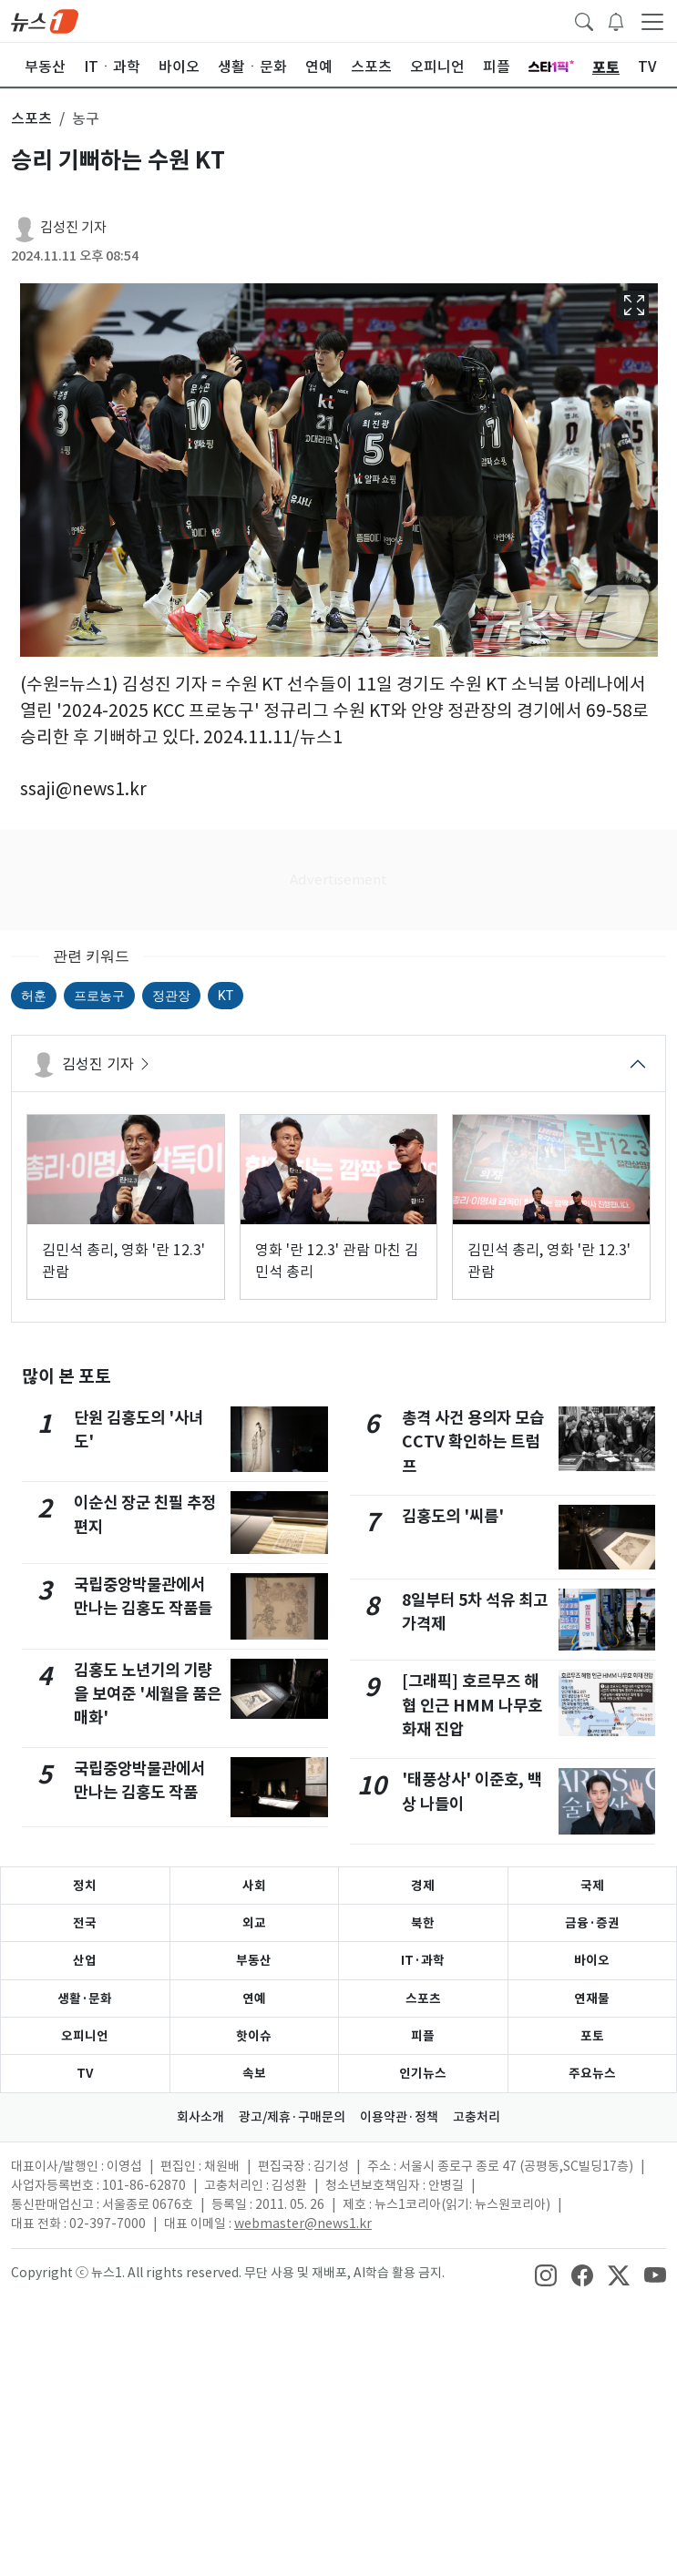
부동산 (254, 1960)
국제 (592, 1885)
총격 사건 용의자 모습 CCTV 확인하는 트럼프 (473, 1442)
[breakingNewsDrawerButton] (616, 20)
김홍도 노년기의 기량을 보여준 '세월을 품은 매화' (147, 1694)
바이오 (592, 1960)
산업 (85, 1960)
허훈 (33, 995)
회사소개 (200, 2117)
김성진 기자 (73, 227)
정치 (85, 1885)
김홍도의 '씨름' (453, 1516)
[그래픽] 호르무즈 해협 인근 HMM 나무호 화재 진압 (472, 1705)
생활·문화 (84, 1998)
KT (225, 995)
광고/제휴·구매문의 (292, 2117)
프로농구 (99, 995)
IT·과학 (423, 1960)
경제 (423, 1885)
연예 (254, 1998)
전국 (85, 1923)
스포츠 (423, 1998)
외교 (254, 1923)
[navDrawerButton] (652, 21)
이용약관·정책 (399, 2117)
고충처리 (476, 2117)
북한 (423, 1923)
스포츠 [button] (31, 118)
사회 (254, 1885)
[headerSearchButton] (584, 20)
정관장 (171, 995)
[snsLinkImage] (546, 2274)
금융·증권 (592, 1923)
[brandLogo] (44, 20)
